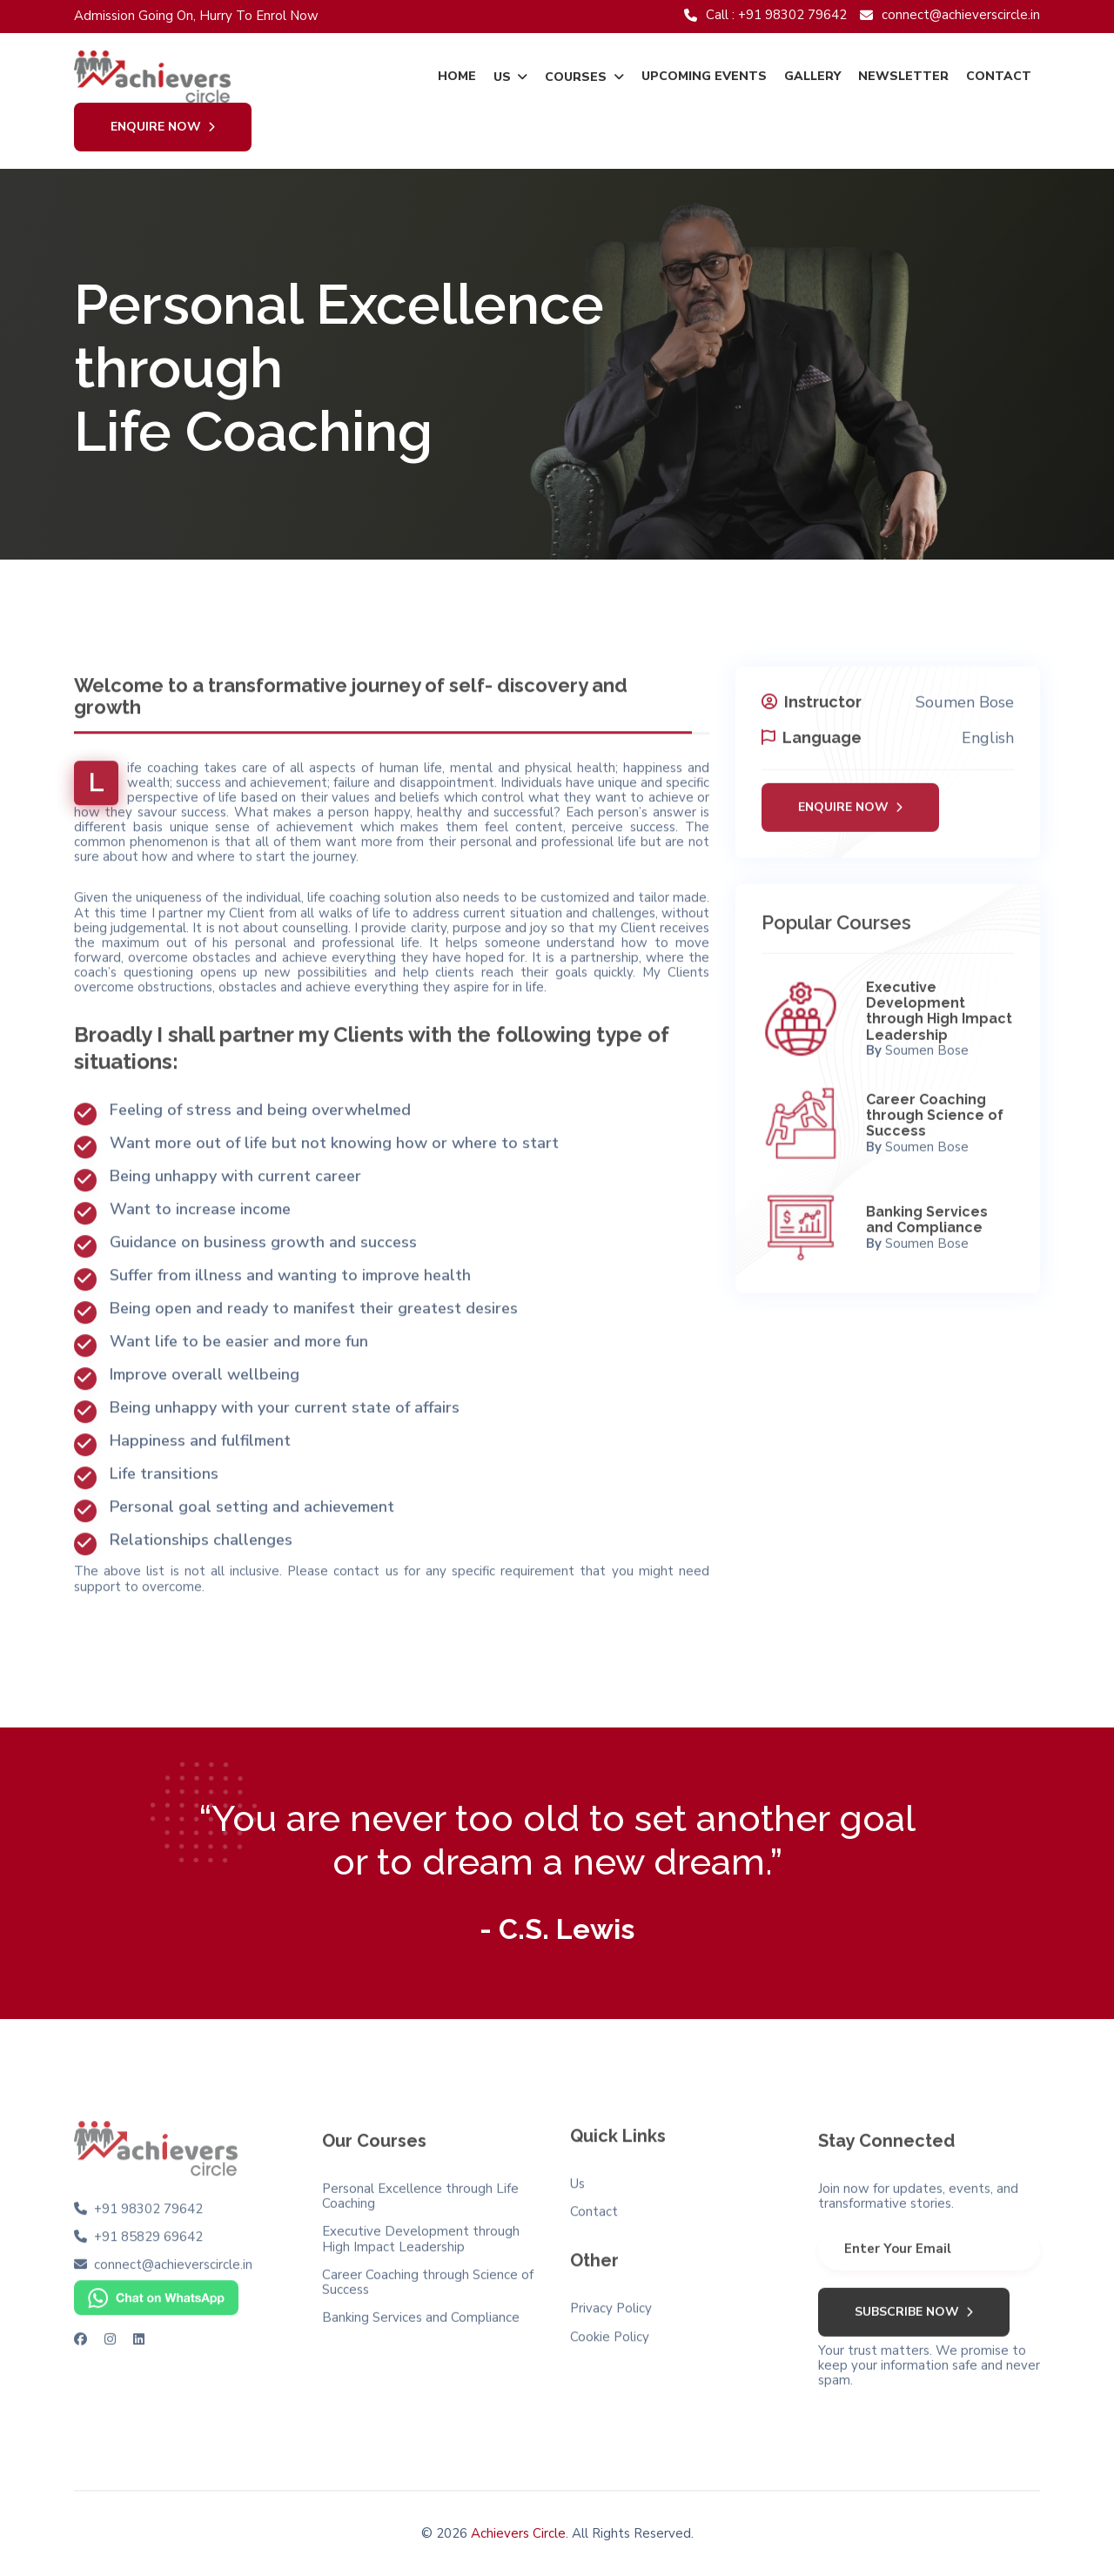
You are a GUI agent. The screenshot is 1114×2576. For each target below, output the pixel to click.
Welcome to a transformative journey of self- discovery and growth (350, 688)
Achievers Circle (518, 2533)
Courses (576, 77)
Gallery (812, 76)
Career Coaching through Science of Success (934, 1124)
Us (502, 77)
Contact (998, 76)
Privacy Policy (611, 2299)
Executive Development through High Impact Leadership (939, 1019)
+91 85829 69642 (148, 2228)
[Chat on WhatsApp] (156, 2288)
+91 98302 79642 (148, 2200)
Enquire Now (163, 127)
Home (457, 76)
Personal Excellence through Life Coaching (420, 2204)
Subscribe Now (914, 2320)
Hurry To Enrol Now (259, 16)
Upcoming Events (704, 76)
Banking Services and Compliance (927, 1228)
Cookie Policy (609, 2328)
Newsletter (903, 76)
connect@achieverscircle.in (950, 15)
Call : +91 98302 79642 (765, 15)
